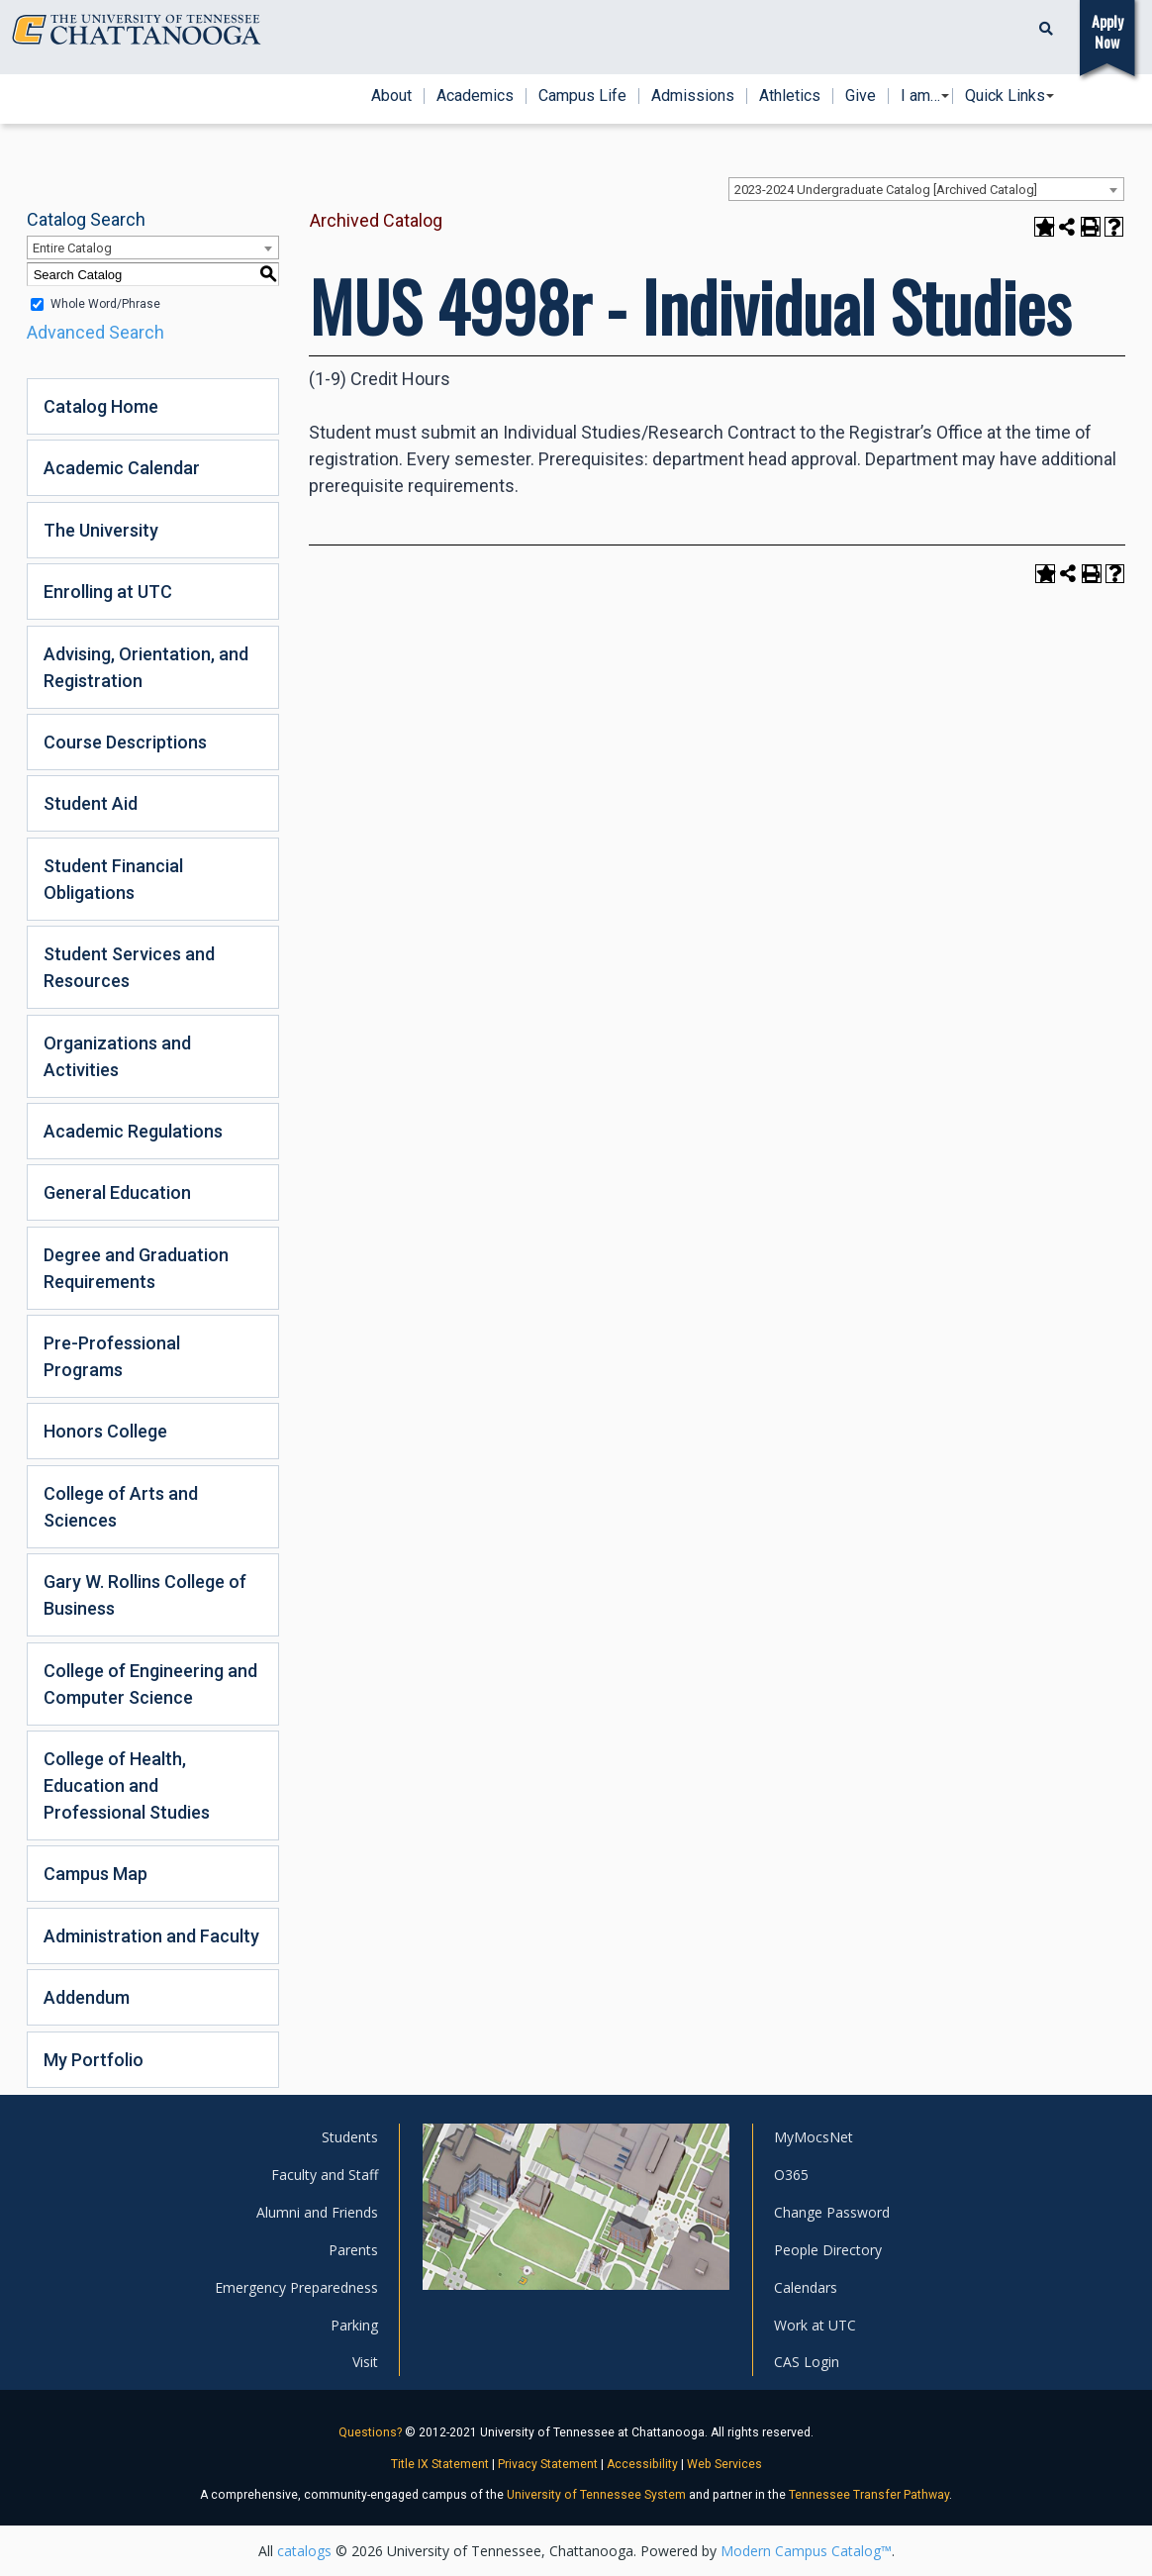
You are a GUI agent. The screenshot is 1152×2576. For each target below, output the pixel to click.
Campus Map (95, 1873)
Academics (475, 96)
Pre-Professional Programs (112, 1356)
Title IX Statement (440, 2464)
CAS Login (806, 2361)
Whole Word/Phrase (105, 304)
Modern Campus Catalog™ (806, 2550)
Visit (365, 2361)
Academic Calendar (122, 467)
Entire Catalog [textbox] (72, 248)
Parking (354, 2325)
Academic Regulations (133, 1131)
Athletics (789, 96)
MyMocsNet (813, 2137)
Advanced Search (95, 332)
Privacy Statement (548, 2464)
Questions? (370, 2432)
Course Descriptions (125, 742)
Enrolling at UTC (108, 591)
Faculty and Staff (324, 2174)
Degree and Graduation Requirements (136, 1268)
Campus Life (582, 96)
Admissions (692, 96)
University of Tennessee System (596, 2495)
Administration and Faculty (151, 1936)
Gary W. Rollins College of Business (145, 1595)
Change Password (832, 2212)
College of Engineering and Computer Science (150, 1684)
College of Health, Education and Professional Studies (127, 1785)
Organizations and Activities (117, 1056)
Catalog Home (101, 406)
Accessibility (642, 2464)
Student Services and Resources (129, 967)
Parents (353, 2249)
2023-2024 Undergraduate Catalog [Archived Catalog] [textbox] (885, 189)
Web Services (724, 2464)
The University (101, 530)
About (391, 96)
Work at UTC (815, 2325)
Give (860, 96)
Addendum (87, 1997)
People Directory (828, 2249)
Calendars (805, 2287)
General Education (117, 1192)
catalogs (304, 2550)
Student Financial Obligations (113, 879)
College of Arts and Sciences (121, 1507)
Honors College (105, 1431)
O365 (791, 2174)
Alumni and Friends (317, 2212)
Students (350, 2137)
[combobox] (926, 189)
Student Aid (91, 803)
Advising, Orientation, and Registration (146, 667)
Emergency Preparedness (296, 2287)
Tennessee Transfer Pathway (869, 2495)
